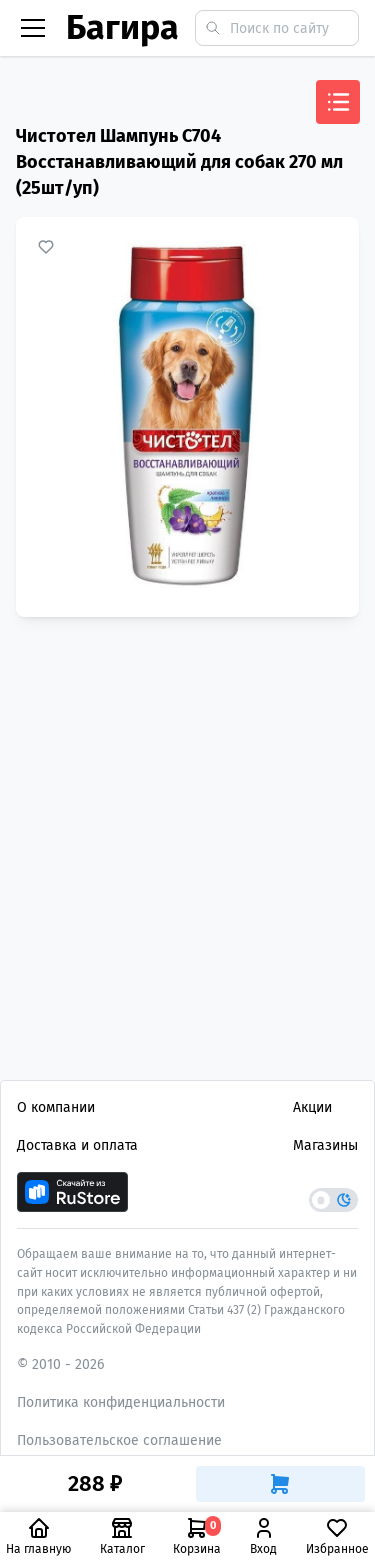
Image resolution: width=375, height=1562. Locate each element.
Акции (312, 1107)
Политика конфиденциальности (121, 1402)
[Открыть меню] (338, 102)
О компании (56, 1107)
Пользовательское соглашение (119, 1440)
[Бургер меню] (33, 28)
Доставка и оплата (77, 1145)
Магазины (325, 1145)
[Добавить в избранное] (46, 247)
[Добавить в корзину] (281, 1484)
